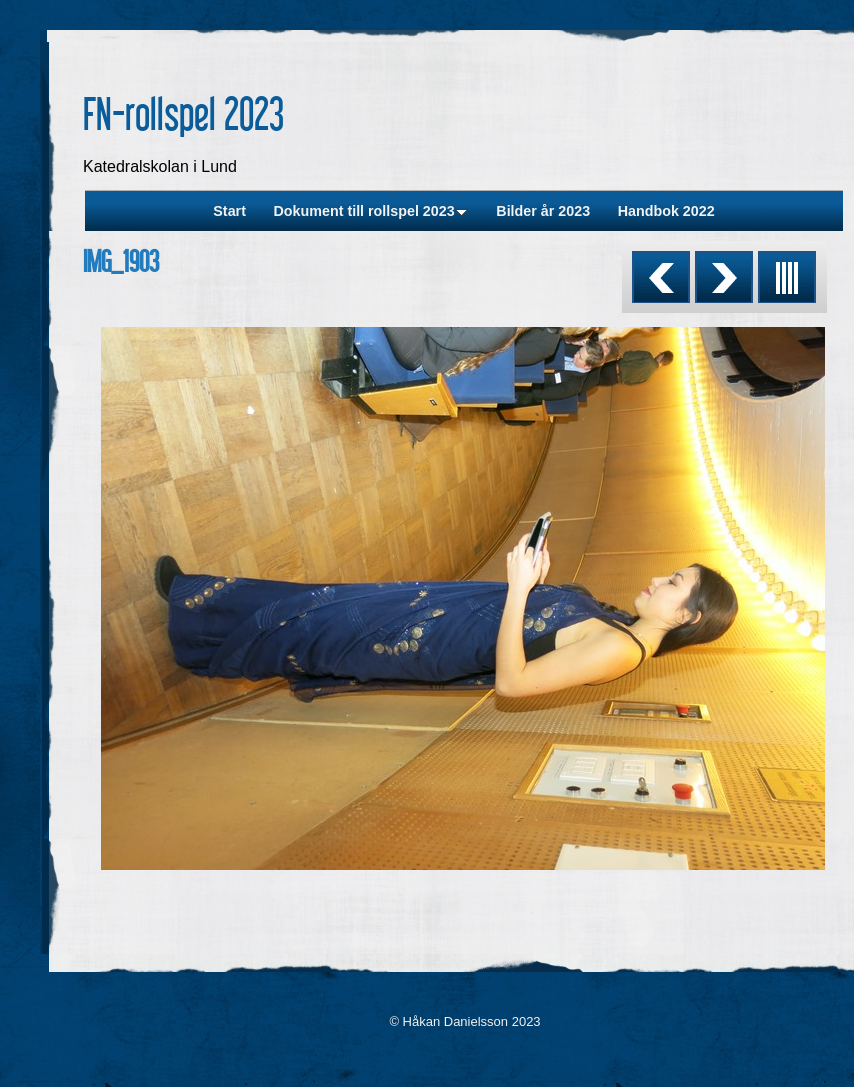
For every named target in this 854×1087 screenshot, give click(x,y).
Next (724, 277)
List (787, 277)
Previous (661, 277)
